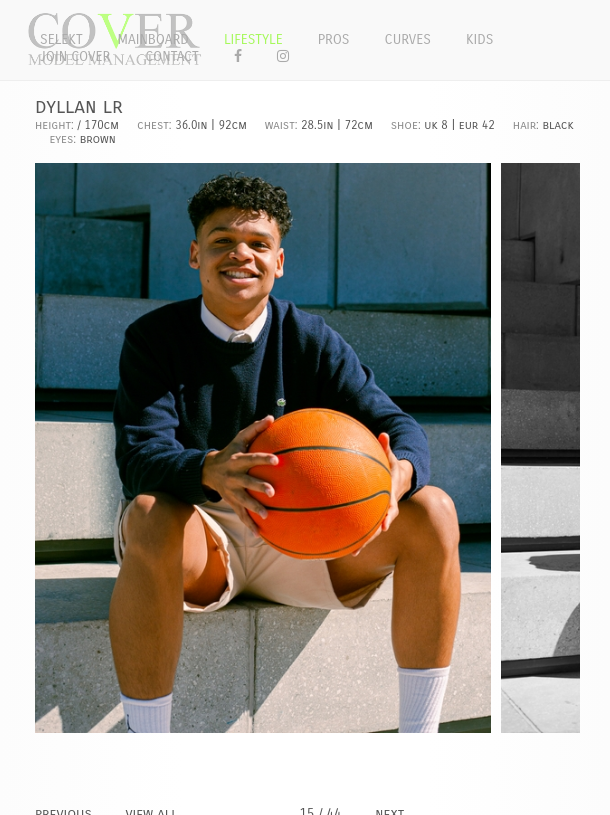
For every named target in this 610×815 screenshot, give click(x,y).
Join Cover (75, 56)
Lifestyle (253, 39)
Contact (172, 56)
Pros (334, 39)
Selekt (61, 39)
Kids (479, 39)
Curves (408, 39)
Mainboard (153, 39)
